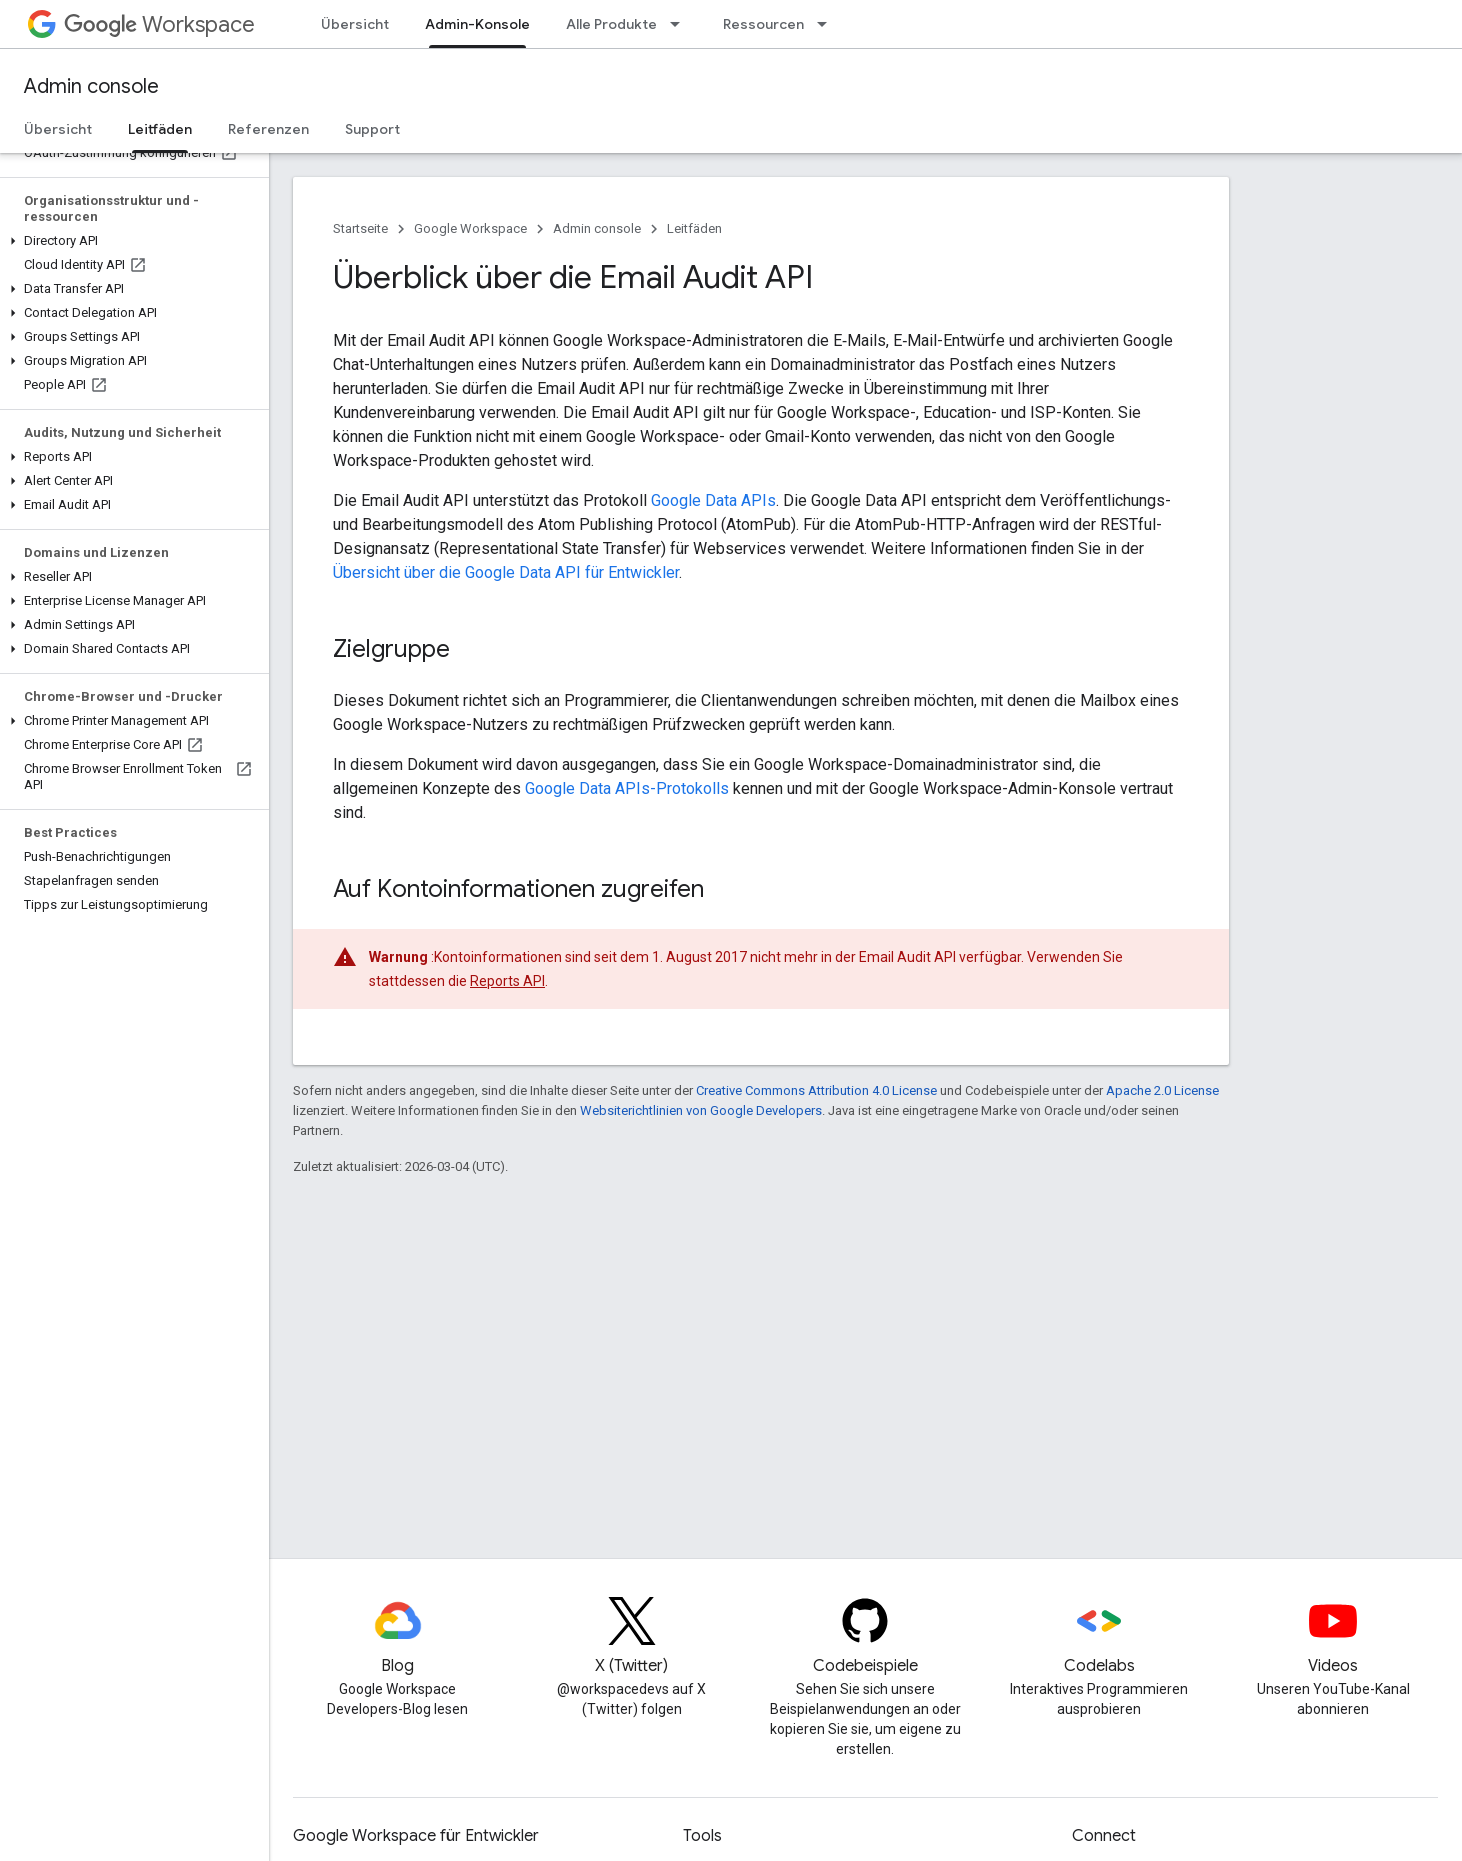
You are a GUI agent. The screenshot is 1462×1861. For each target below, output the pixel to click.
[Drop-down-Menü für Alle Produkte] (681, 24)
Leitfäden (694, 228)
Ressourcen (763, 24)
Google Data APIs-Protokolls (627, 788)
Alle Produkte (611, 24)
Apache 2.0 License (1162, 1090)
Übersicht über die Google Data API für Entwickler (506, 572)
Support (372, 129)
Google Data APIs (713, 500)
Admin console (91, 86)
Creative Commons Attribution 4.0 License (816, 1090)
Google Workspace (470, 228)
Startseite (360, 228)
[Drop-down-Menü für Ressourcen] (828, 24)
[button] (130, 241)
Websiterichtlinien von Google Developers (701, 1110)
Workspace (159, 24)
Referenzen (268, 129)
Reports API (507, 981)
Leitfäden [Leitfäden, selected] (160, 129)
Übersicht (355, 24)
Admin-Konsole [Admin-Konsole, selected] (477, 24)
